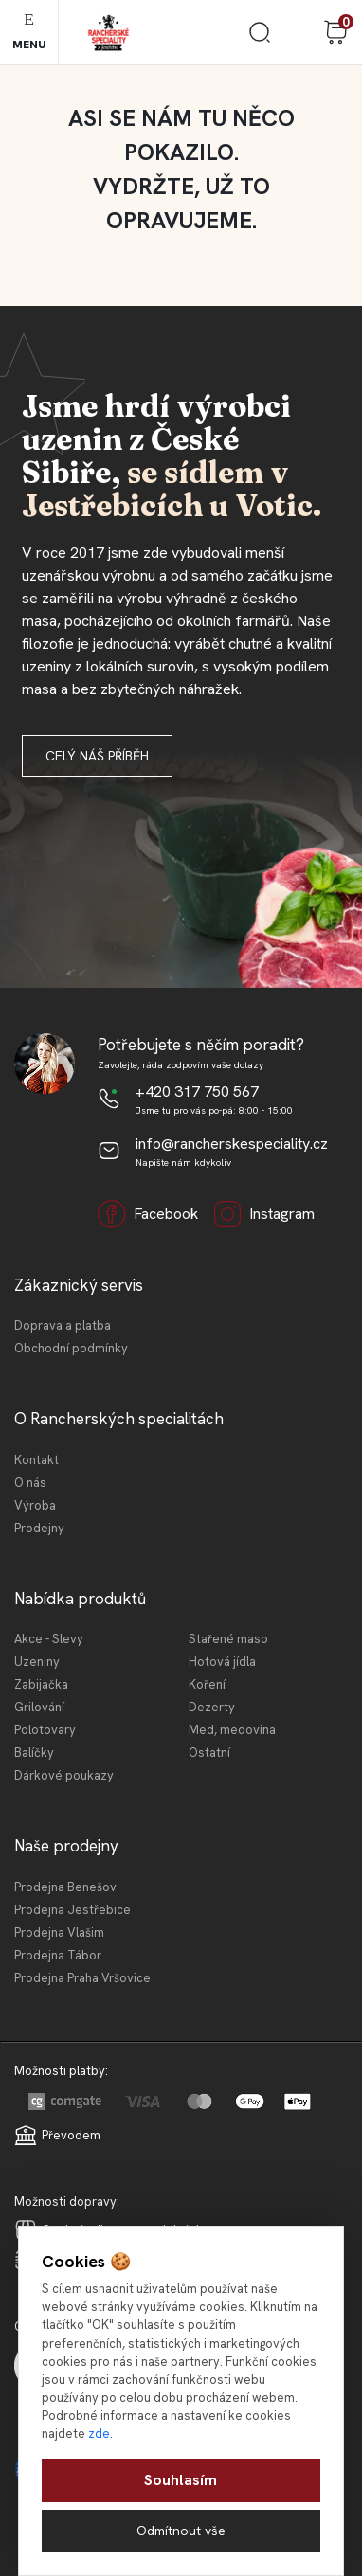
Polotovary (45, 1730)
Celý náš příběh (97, 755)
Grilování (39, 1707)
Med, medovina (232, 1730)
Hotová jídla (222, 1662)
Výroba (35, 1505)
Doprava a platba (62, 1325)
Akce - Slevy (48, 1639)
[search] (259, 39)
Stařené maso (228, 1639)
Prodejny (39, 1528)
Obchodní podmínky (71, 1348)
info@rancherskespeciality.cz (232, 1144)
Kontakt (36, 1460)
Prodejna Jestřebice (72, 1910)
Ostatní (209, 1752)
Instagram (264, 1214)
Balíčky (34, 1752)
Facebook (148, 1214)
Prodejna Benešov (65, 1887)
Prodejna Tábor (57, 1955)
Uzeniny (37, 1662)
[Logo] (108, 32)
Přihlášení (297, 32)
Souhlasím (180, 2480)
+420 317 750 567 (197, 1091)
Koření (207, 1684)
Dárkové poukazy (64, 1775)
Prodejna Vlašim (59, 1932)
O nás (30, 1483)
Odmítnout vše (181, 2530)
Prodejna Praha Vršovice (82, 1978)
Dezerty (212, 1707)
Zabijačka (41, 1684)
